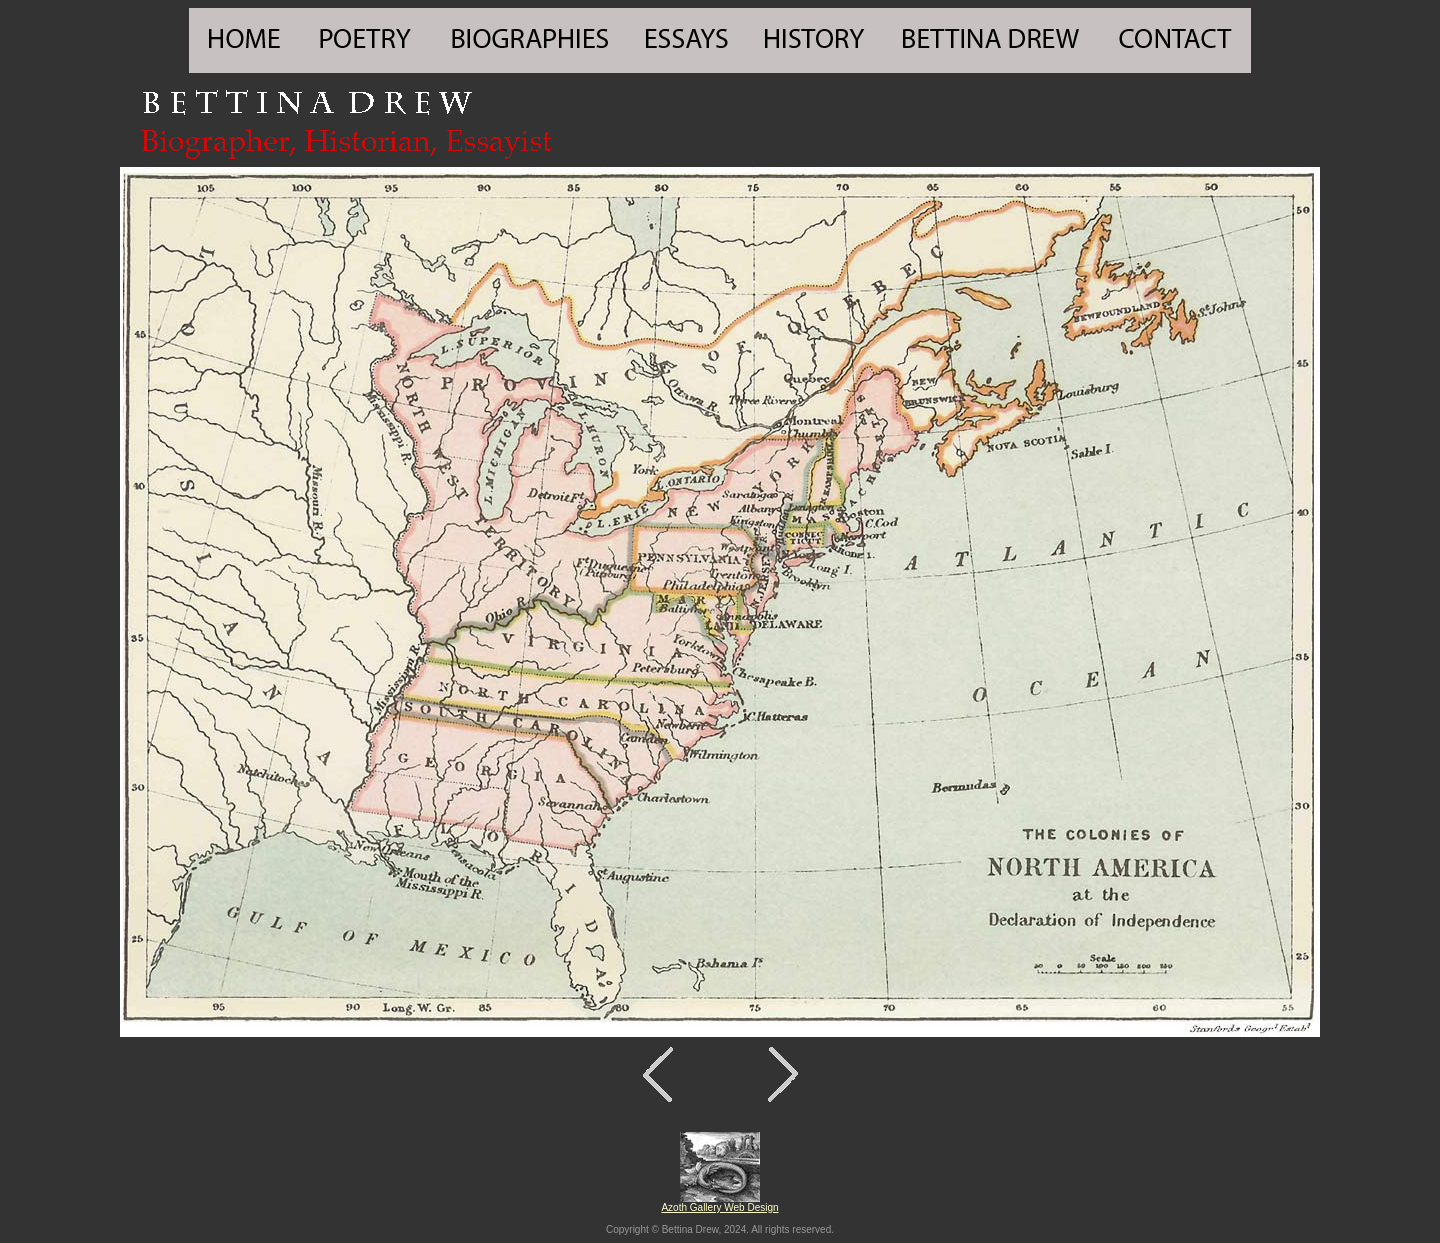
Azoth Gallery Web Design (719, 1207)
